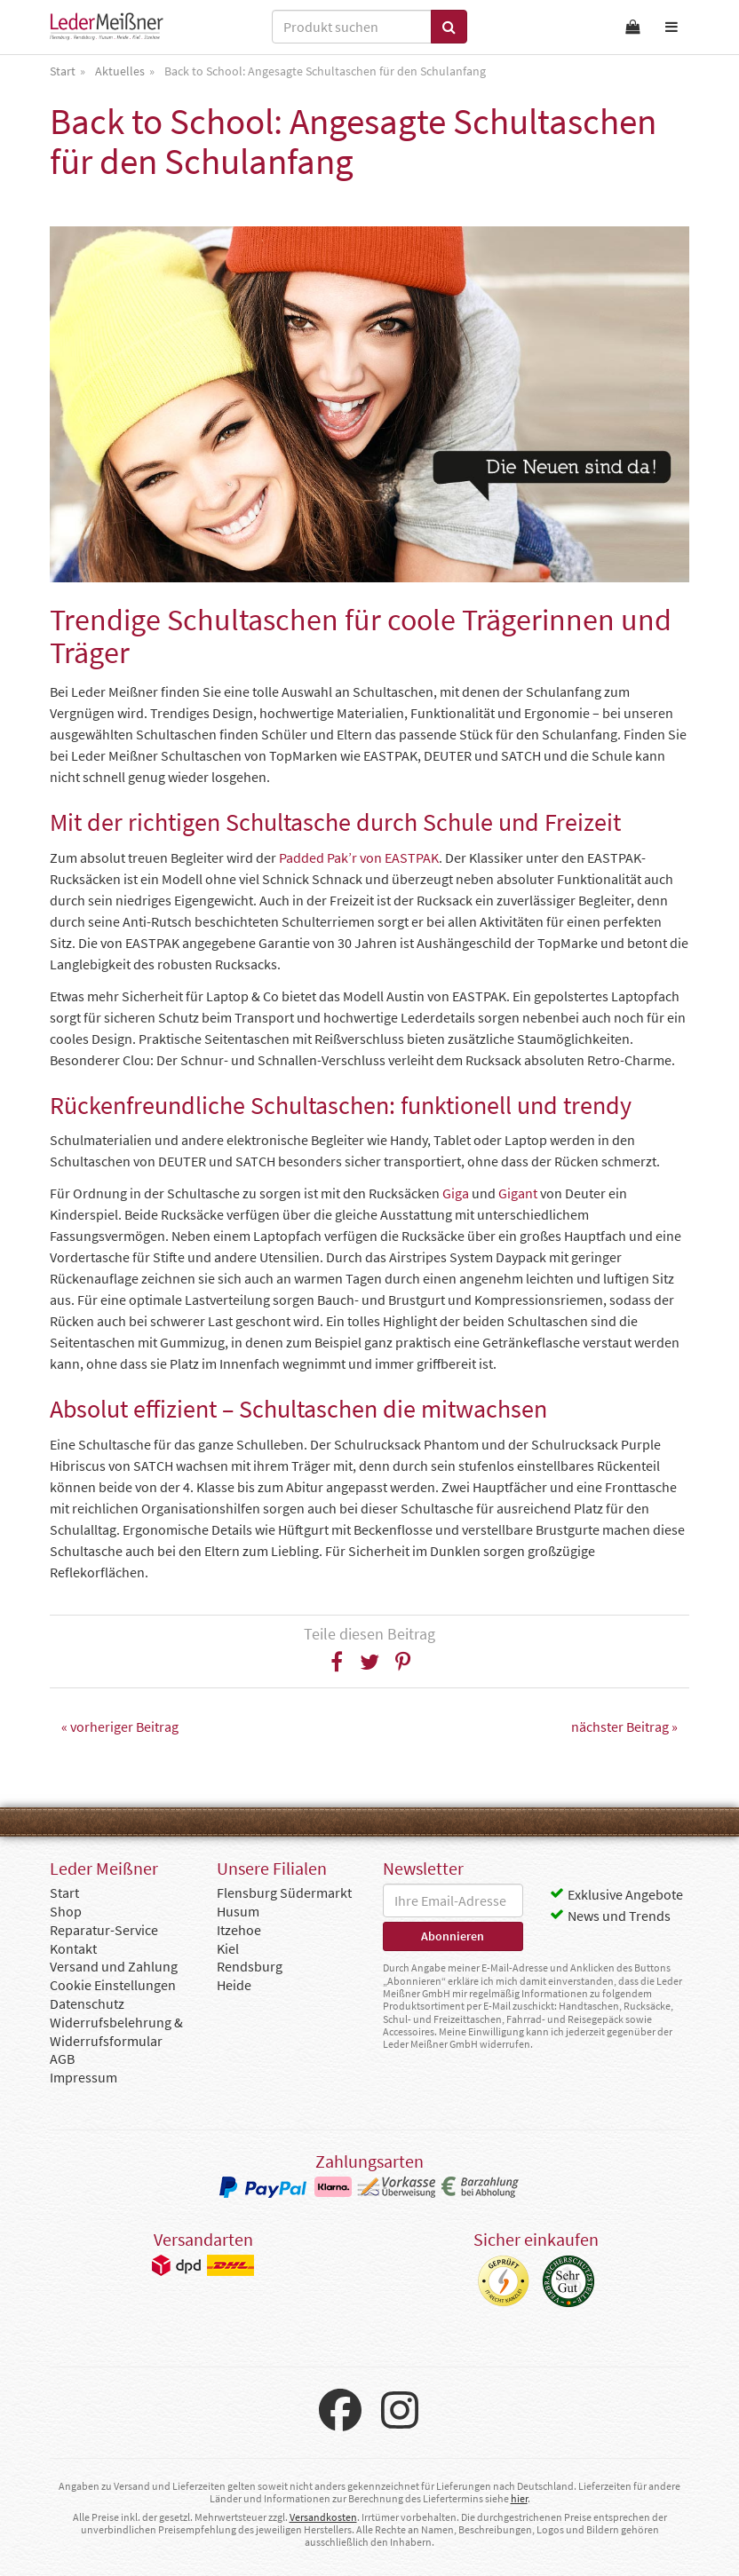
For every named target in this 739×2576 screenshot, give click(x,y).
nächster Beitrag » (624, 1726)
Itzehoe (239, 1930)
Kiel (228, 1948)
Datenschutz (87, 2003)
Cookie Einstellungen (113, 1985)
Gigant (517, 1193)
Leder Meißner (106, 26)
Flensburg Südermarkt (284, 1892)
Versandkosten (323, 2517)
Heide (234, 1985)
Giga (455, 1193)
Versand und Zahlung (114, 1966)
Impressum (83, 2077)
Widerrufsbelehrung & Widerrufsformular (116, 2031)
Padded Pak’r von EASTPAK (359, 857)
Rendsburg (249, 1966)
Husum (238, 1911)
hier (519, 2498)
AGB (62, 2058)
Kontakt (73, 1948)
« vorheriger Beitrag (120, 1726)
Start (64, 1892)
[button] (337, 1662)
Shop (66, 1911)
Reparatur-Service (104, 1930)
